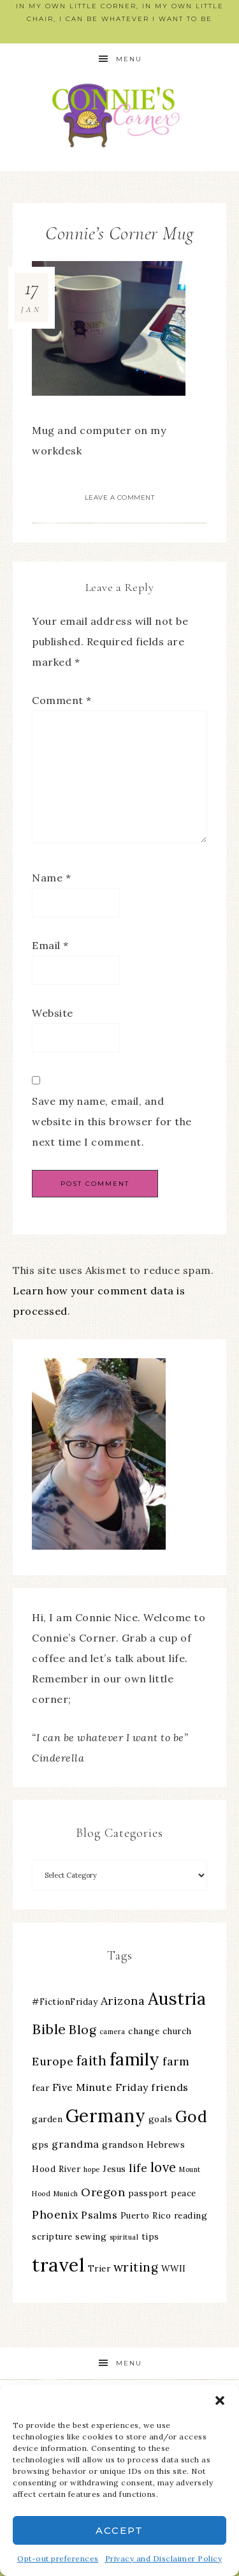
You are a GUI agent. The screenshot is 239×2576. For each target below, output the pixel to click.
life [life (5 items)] (138, 2167)
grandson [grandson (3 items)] (122, 2144)
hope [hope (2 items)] (91, 2169)
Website (52, 1013)
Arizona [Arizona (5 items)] (123, 2000)
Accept (119, 2530)
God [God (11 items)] (191, 2116)
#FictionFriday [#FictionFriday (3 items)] (65, 2001)
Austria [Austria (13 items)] (177, 1998)
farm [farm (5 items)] (176, 2061)
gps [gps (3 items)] (40, 2144)
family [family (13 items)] (135, 2059)
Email (50, 945)
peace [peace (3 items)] (183, 2193)
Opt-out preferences (58, 2558)
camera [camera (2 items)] (112, 2031)
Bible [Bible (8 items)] (49, 2029)
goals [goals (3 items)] (160, 2119)
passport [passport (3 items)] (148, 2193)
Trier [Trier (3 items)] (99, 2268)
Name (51, 877)
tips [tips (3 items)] (150, 2236)
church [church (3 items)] (177, 2031)
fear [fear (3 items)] (40, 2087)
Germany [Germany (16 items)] (106, 2115)
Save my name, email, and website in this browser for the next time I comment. (112, 1121)
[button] (220, 2400)
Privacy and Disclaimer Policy (163, 2558)
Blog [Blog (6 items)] (82, 2029)
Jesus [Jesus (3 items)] (114, 2169)
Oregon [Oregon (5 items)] (103, 2192)
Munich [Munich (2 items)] (66, 2193)
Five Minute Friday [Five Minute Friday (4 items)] (100, 2087)
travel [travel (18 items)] (58, 2264)
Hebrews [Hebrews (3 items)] (166, 2144)
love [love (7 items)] (163, 2167)
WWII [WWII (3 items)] (173, 2268)
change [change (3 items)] (143, 2031)
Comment (62, 700)
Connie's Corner (120, 115)
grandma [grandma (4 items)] (75, 2144)
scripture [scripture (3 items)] (52, 2236)
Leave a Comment (120, 497)
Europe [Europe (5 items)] (52, 2061)
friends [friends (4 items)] (170, 2087)
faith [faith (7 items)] (91, 2060)
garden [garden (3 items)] (47, 2119)
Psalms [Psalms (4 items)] (99, 2214)
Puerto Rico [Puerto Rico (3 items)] (145, 2215)
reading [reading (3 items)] (191, 2215)
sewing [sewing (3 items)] (90, 2236)
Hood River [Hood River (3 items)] (56, 2169)
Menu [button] (129, 59)
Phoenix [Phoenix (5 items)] (55, 2214)
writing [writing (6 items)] (136, 2267)
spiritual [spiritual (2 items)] (124, 2237)
